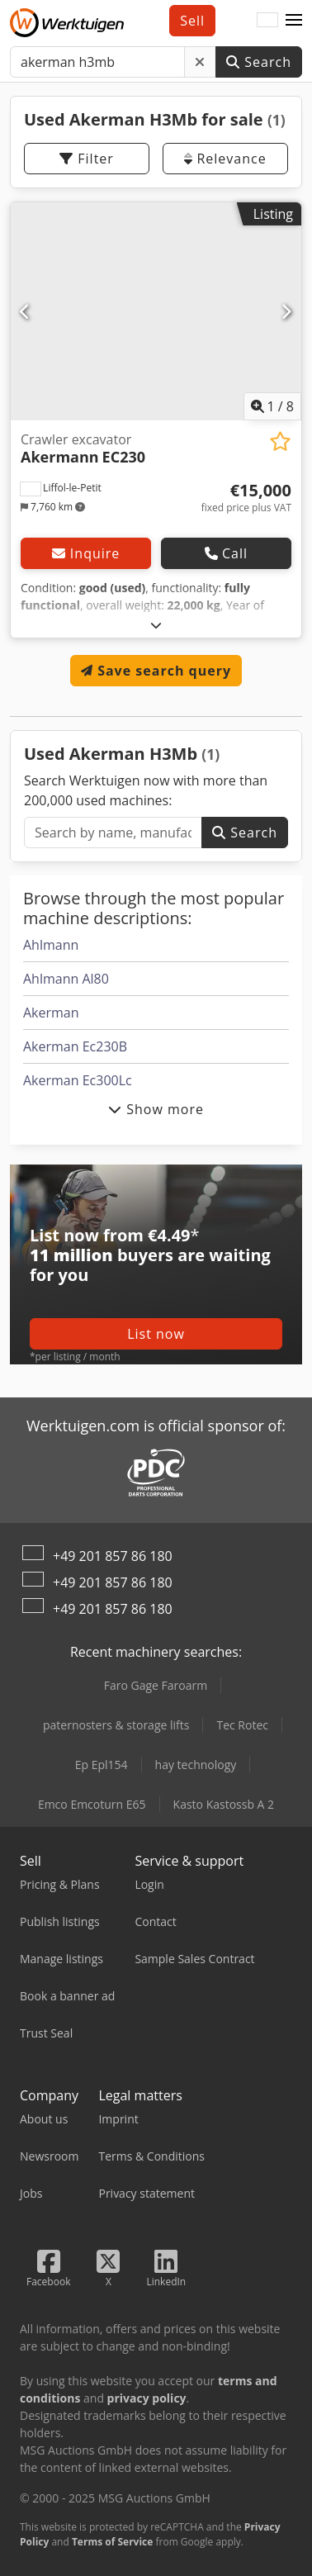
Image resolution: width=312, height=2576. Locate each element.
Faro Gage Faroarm (155, 1685)
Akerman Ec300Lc (77, 1080)
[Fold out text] (156, 625)
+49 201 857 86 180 (113, 1556)
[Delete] (200, 62)
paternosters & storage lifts (116, 1725)
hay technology (196, 1764)
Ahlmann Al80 (66, 979)
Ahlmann (50, 945)
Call (226, 553)
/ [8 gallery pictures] (273, 406)
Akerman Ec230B (75, 1046)
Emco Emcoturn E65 (92, 1804)
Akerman (51, 1012)
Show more (156, 1109)
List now (156, 1334)
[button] (294, 20)
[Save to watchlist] (280, 441)
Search (258, 62)
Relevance (225, 158)
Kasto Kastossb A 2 (224, 1804)
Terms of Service (112, 2542)
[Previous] (25, 311)
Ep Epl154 (101, 1764)
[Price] (246, 498)
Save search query (156, 671)
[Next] (286, 311)
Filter (86, 158)
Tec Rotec (242, 1725)
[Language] (267, 20)
